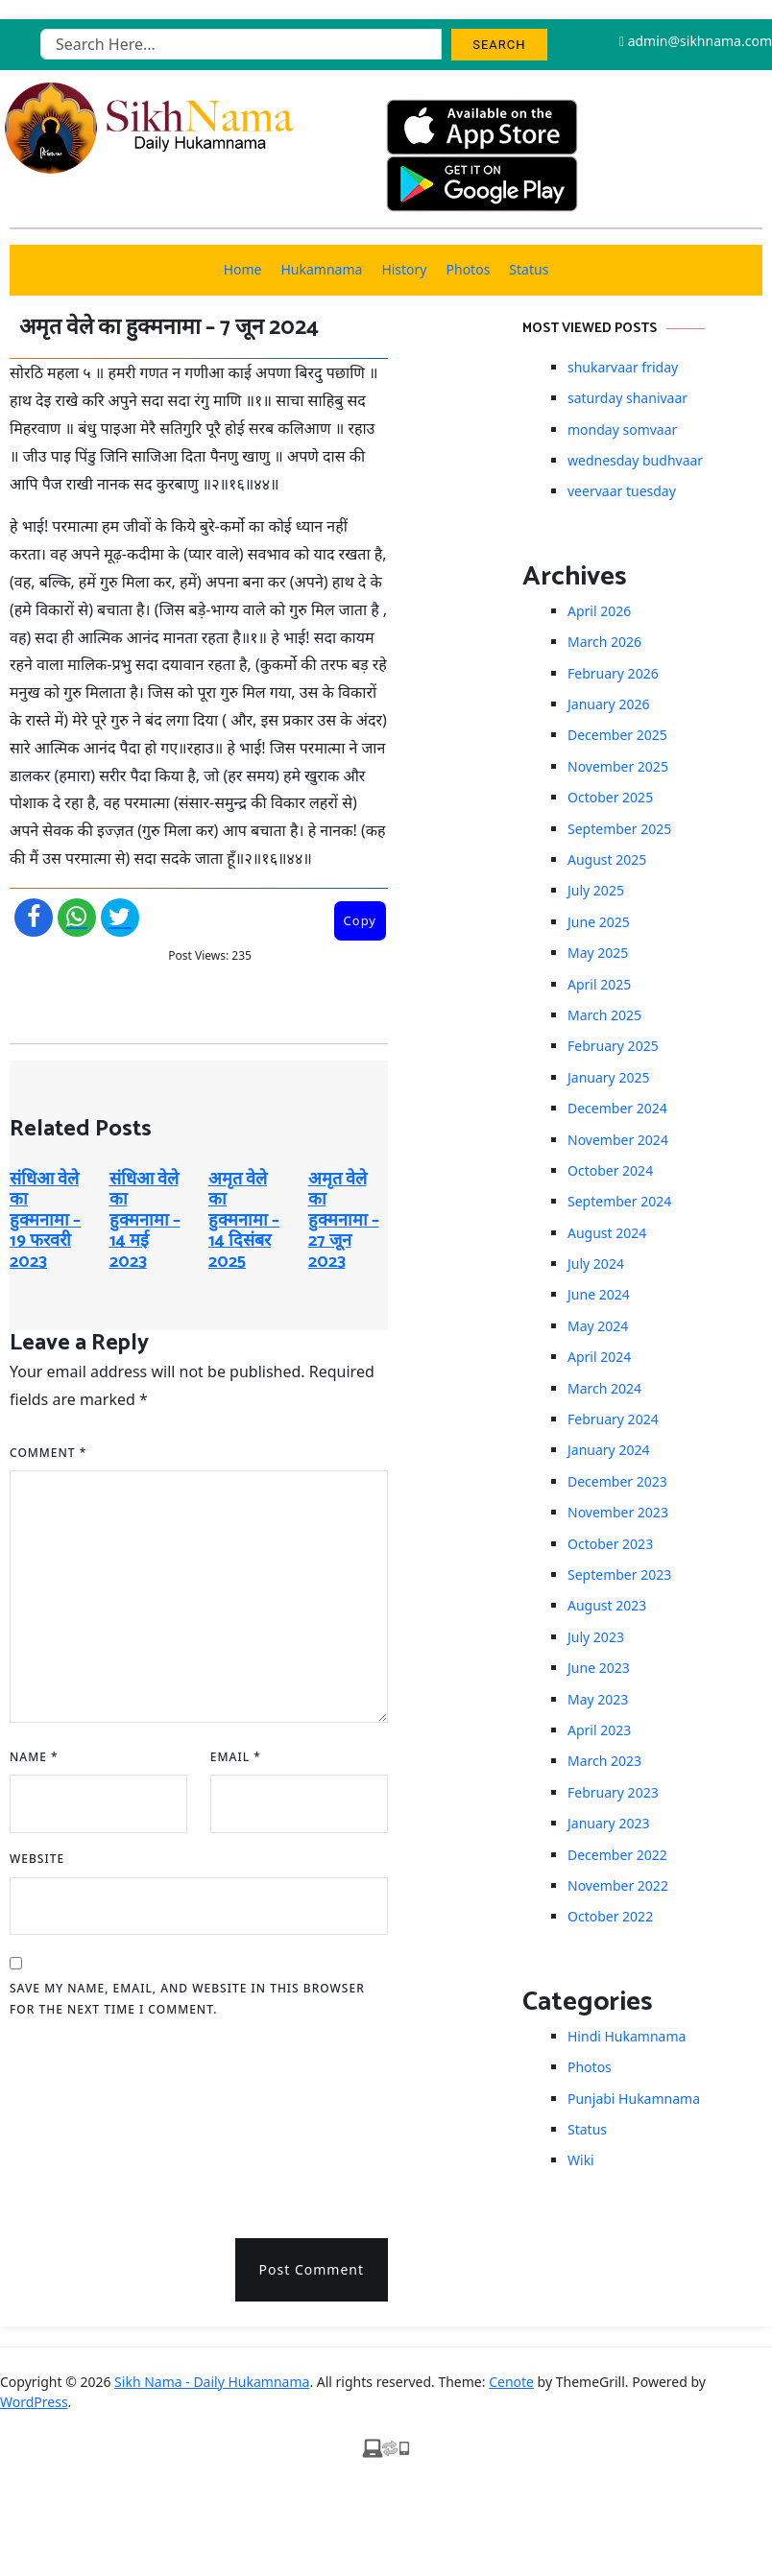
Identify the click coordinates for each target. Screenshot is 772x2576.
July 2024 (595, 1263)
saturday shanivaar (627, 398)
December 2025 (617, 735)
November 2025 (617, 766)
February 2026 (613, 673)
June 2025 (598, 922)
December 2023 (617, 1481)
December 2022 (617, 1855)
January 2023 (608, 1823)
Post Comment (311, 2269)
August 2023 (606, 1605)
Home (243, 269)
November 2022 (617, 1885)
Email (235, 1757)
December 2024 (617, 1108)
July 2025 (595, 890)
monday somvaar (622, 429)
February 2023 (613, 1792)
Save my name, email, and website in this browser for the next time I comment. (187, 1998)
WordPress (34, 2402)
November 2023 (617, 1512)
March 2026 (604, 641)
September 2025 (619, 829)
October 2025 (610, 797)
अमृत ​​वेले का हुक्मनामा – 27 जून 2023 (343, 1220)
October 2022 (610, 1916)
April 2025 (599, 984)
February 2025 (613, 1046)
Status (528, 269)
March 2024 (604, 1388)
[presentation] (88, 2121)
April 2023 (599, 1730)
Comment (48, 1452)
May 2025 (597, 952)
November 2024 (617, 1140)
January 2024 (608, 1450)
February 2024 (613, 1419)
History (403, 269)
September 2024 (619, 1201)
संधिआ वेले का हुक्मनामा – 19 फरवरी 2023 (45, 1220)
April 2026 (599, 611)
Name (34, 1757)
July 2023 (595, 1637)
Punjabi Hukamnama (633, 2098)
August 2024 (606, 1233)
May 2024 (597, 1326)
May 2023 (597, 1699)
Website (37, 1858)
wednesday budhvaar (635, 460)
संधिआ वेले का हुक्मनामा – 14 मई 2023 (145, 1220)
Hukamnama (321, 269)
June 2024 (598, 1294)
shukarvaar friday (622, 367)
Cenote (511, 2382)
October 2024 (610, 1170)
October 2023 (610, 1544)
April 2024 (599, 1357)
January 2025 (608, 1077)
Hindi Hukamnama (626, 2036)
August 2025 (606, 859)
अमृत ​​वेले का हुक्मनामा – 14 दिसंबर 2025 (243, 1220)
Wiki (580, 2160)
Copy (360, 920)
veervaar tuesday (621, 491)
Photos (468, 269)
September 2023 (619, 1574)
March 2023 (604, 1761)
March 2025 (604, 1015)
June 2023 (598, 1667)
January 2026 (608, 704)
